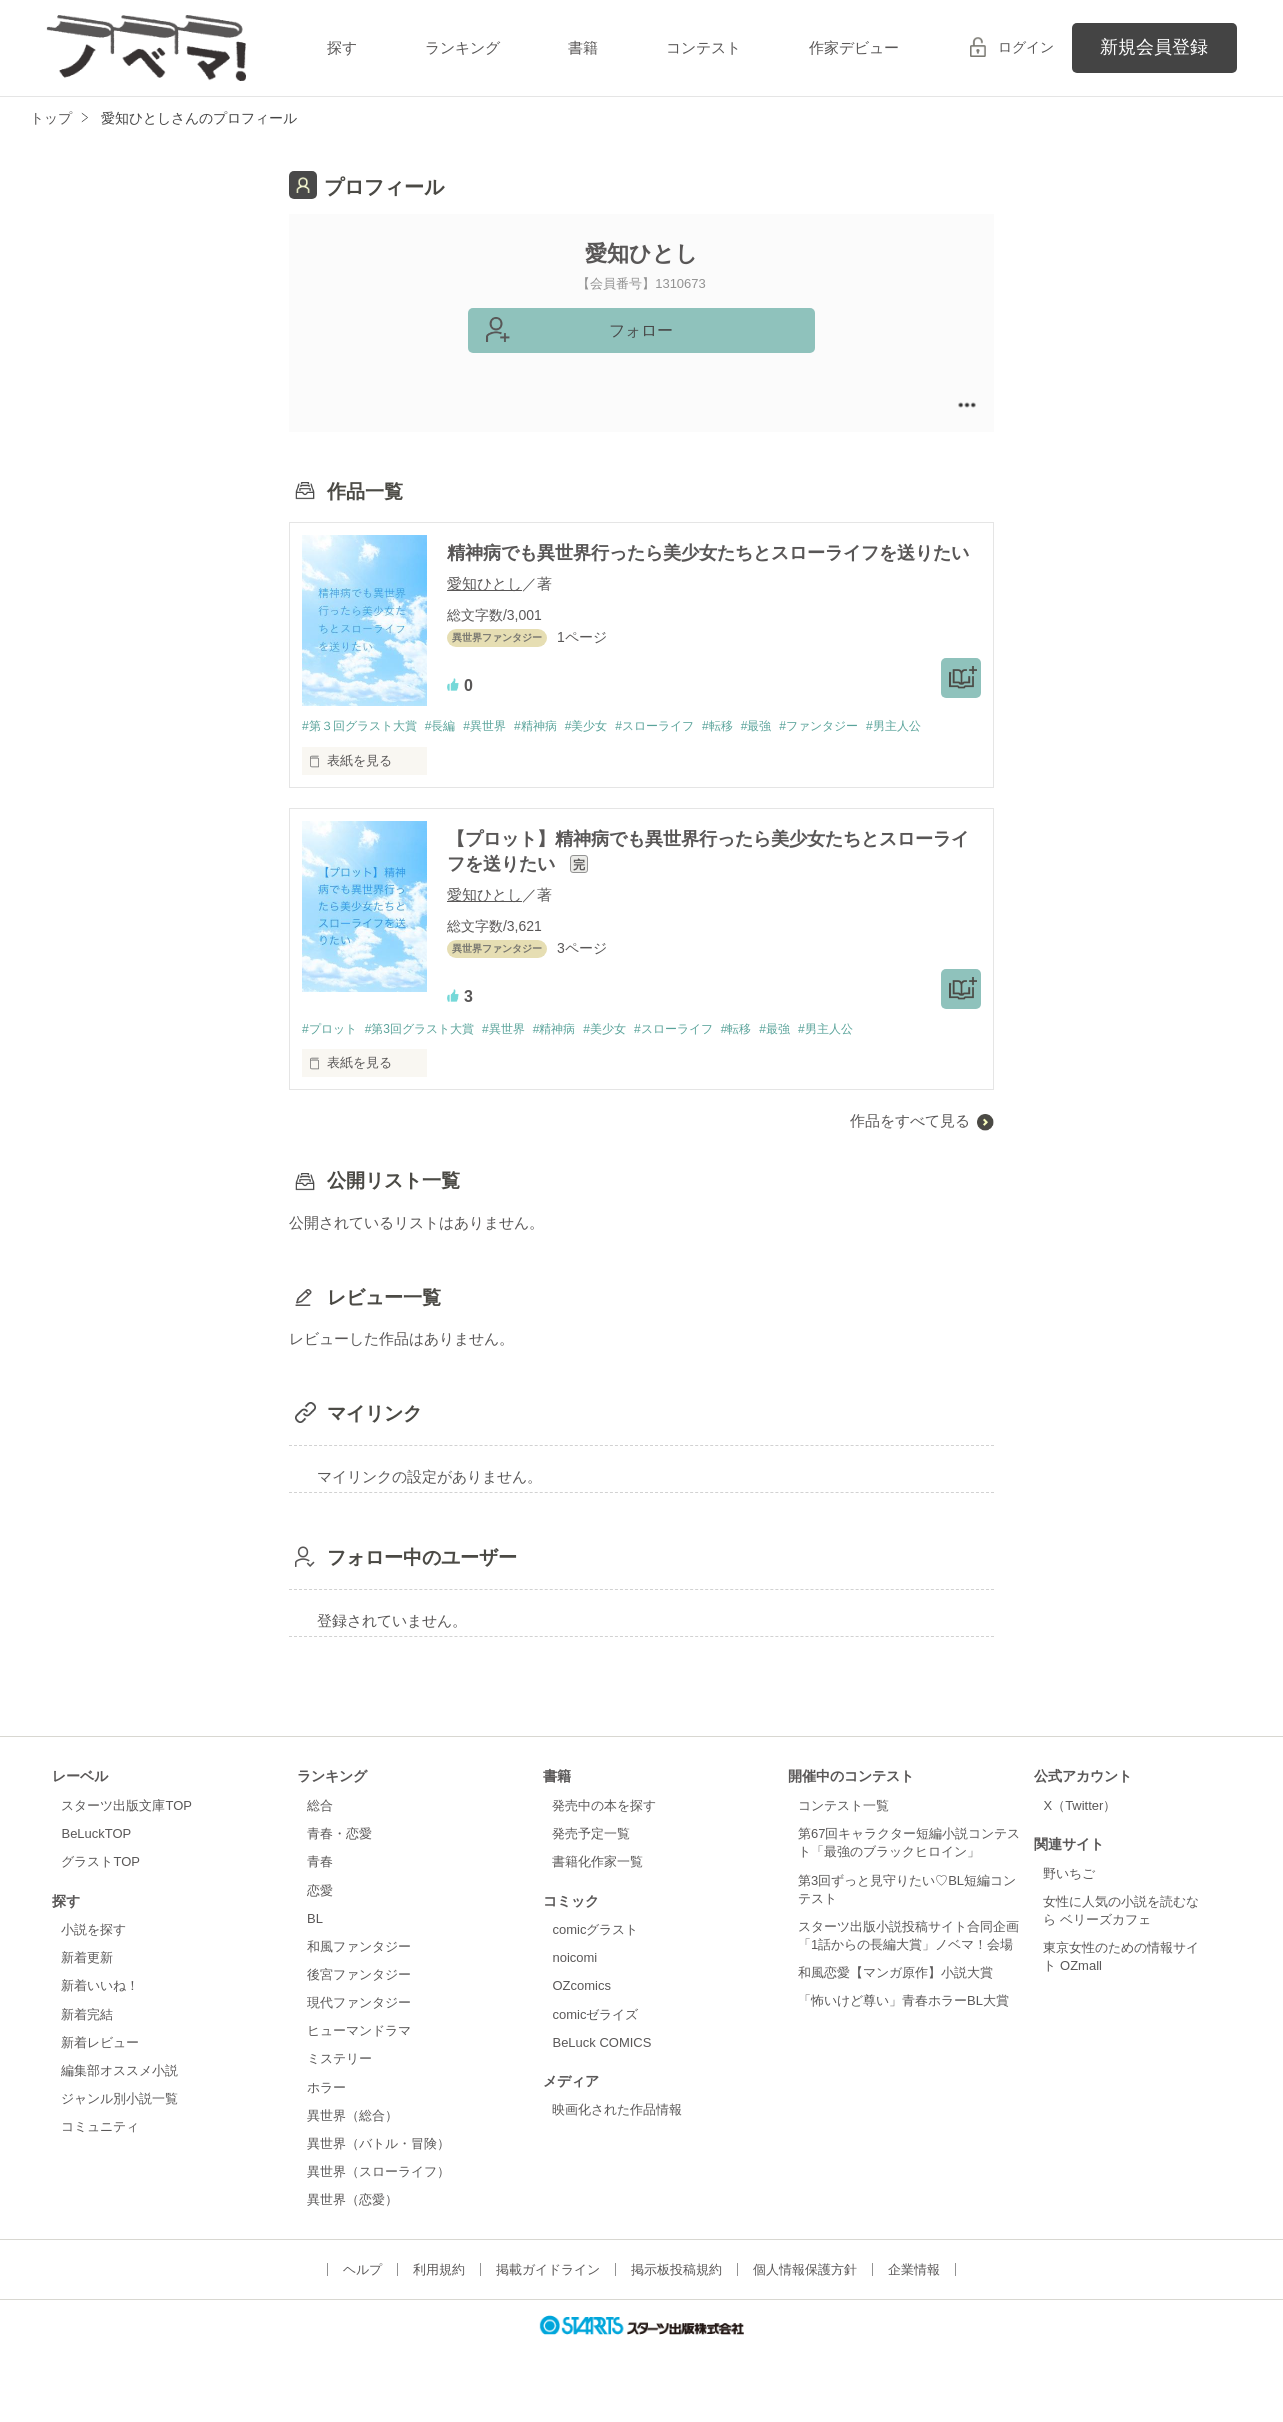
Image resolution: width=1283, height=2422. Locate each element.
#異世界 (502, 726)
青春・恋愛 (339, 1863)
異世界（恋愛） (352, 2229)
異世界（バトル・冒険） (378, 2173)
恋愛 (320, 1919)
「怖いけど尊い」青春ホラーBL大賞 (903, 2030)
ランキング (462, 47)
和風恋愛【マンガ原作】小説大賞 (895, 2002)
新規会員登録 (1154, 47)
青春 (320, 1891)
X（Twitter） (1079, 1835)
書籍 (583, 47)
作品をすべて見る (910, 1150)
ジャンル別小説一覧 (119, 2128)
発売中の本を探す (604, 1835)
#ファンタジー (872, 726)
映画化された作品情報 (617, 2139)
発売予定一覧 (591, 1863)
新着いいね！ (100, 2015)
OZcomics (581, 2015)
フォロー (641, 330)
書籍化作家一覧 (597, 1891)
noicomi (574, 1987)
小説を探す (93, 1959)
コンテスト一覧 (843, 1835)
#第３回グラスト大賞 (364, 726)
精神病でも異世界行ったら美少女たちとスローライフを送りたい (708, 553)
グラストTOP (100, 1891)
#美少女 (615, 726)
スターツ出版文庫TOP (126, 1835)
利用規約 (439, 2299)
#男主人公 (331, 753)
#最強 (803, 726)
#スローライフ (690, 726)
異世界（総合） (352, 2145)
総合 (320, 1835)
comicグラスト (595, 1959)
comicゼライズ (595, 2043)
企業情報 (914, 2299)
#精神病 (559, 726)
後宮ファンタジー (359, 2004)
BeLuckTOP (96, 1863)
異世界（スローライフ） (378, 2201)
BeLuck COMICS (601, 2072)
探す (342, 47)
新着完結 (87, 2043)
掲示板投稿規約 (676, 2299)
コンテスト (703, 47)
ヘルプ (362, 2299)
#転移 (759, 726)
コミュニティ (100, 2156)
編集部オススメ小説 (119, 2100)
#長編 (452, 726)
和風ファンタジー (359, 1976)
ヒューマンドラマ (359, 2060)
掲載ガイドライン (548, 2299)
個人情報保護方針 (805, 2299)
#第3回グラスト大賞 (430, 1057)
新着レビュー (100, 2072)
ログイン (1026, 47)
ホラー (326, 2117)
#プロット (331, 1057)
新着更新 (87, 1987)
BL (315, 1948)
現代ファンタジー (359, 2032)
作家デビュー (854, 47)
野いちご (1069, 1903)
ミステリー (339, 2088)
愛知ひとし (484, 583)
